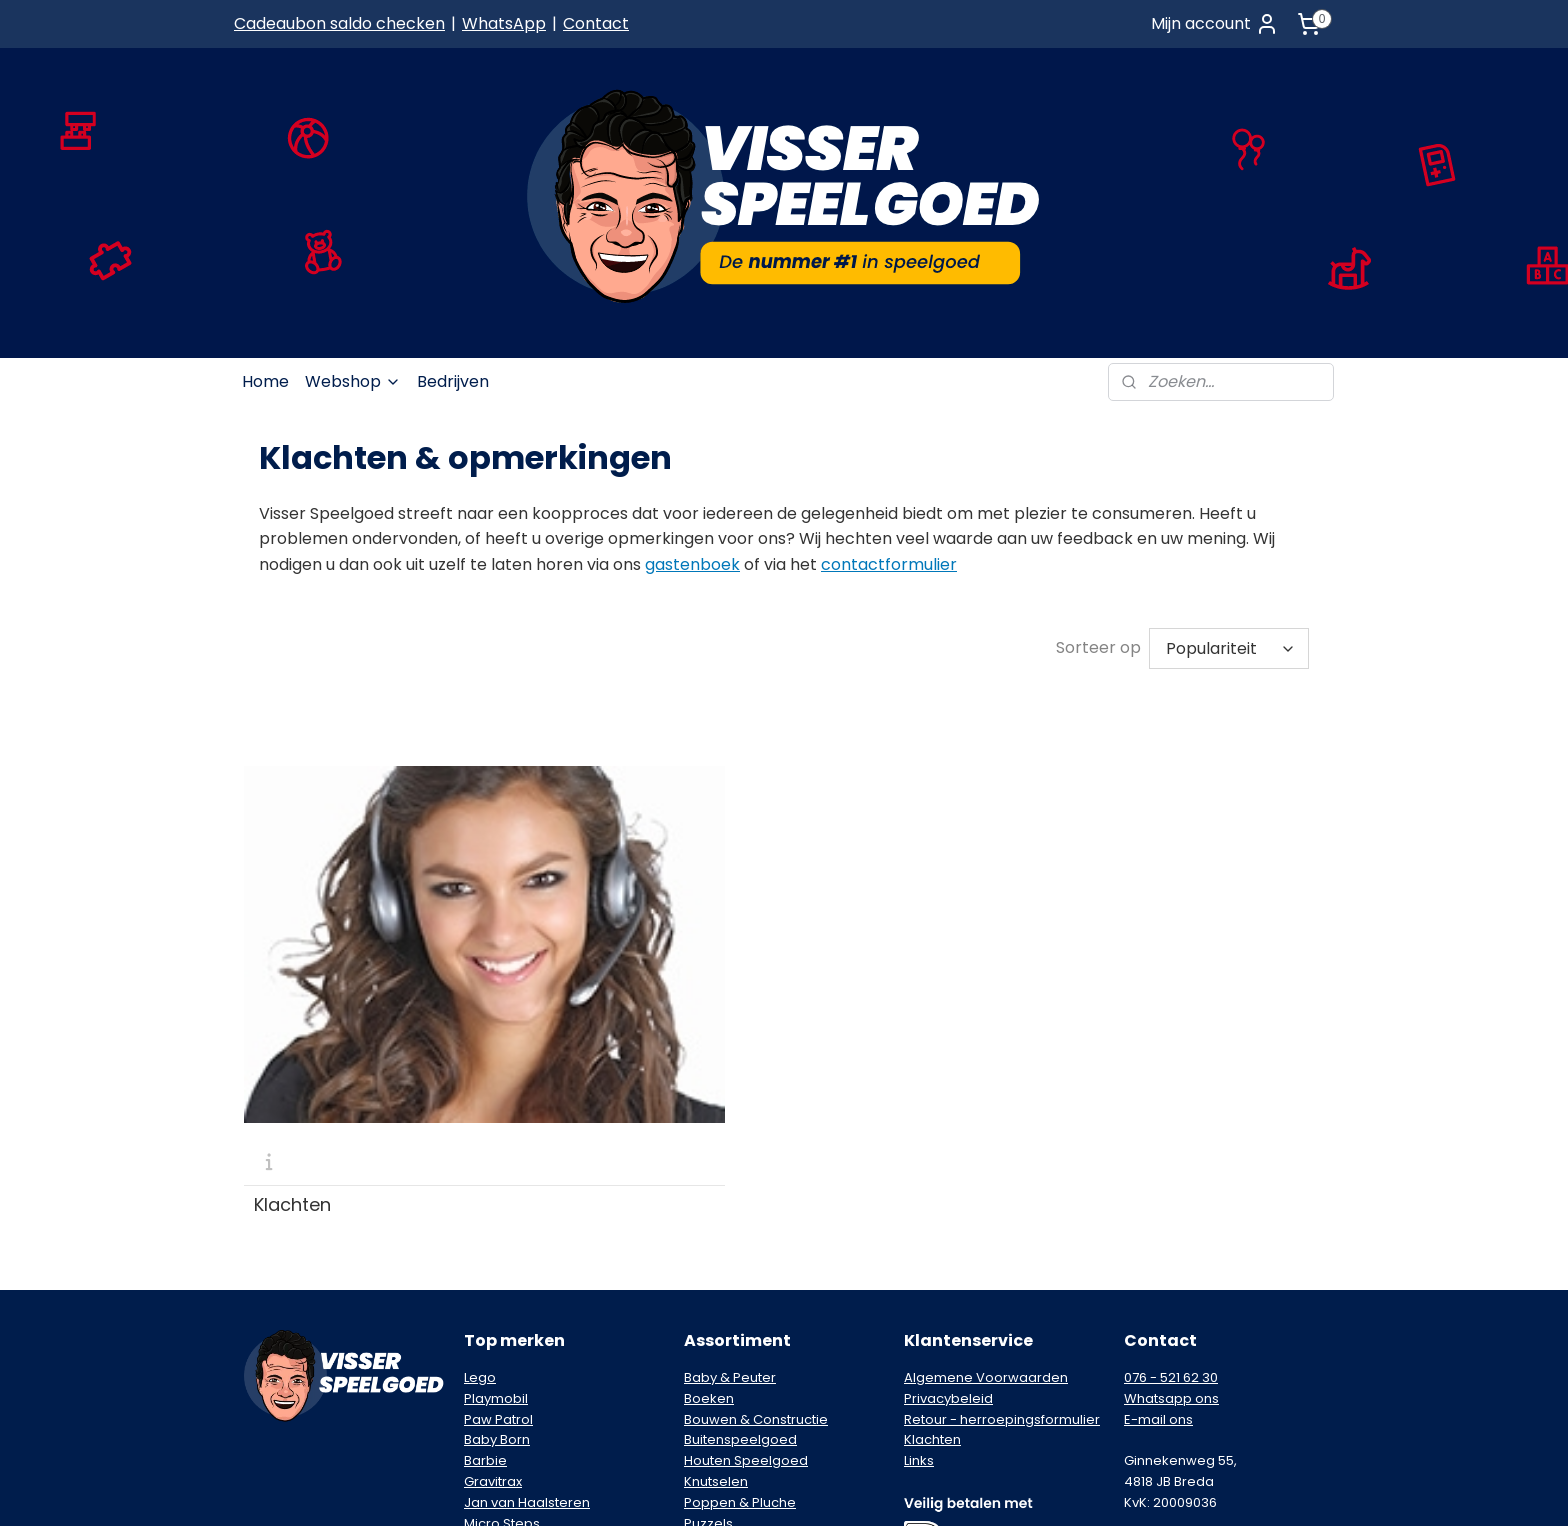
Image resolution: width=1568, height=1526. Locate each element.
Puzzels (708, 1297)
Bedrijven (453, 381)
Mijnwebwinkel (1031, 1489)
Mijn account (1215, 24)
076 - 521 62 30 (1171, 1151)
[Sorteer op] (1229, 648)
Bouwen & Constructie (756, 1193)
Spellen (708, 1338)
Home (265, 381)
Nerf (477, 1317)
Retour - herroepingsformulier (1002, 1193)
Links (919, 1234)
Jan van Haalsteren (527, 1276)
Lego (480, 1151)
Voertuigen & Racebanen (767, 1359)
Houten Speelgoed (746, 1234)
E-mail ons (1158, 1193)
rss (779, 1489)
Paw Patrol (498, 1193)
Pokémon (495, 1359)
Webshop (353, 381)
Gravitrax (493, 1255)
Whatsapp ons (1171, 1172)
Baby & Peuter (730, 1151)
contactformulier (889, 564)
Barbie (485, 1234)
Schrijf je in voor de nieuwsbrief (1185, 1328)
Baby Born (497, 1213)
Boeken (709, 1172)
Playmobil (496, 1172)
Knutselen (716, 1255)
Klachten (292, 979)
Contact (596, 23)
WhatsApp (504, 23)
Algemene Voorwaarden (986, 1151)
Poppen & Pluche (740, 1276)
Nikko (481, 1338)
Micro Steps (502, 1297)
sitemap (737, 1489)
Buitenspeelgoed (740, 1213)
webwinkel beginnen (854, 1489)
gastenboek (692, 564)
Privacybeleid (948, 1172)
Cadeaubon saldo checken (339, 23)
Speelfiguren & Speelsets (766, 1317)
